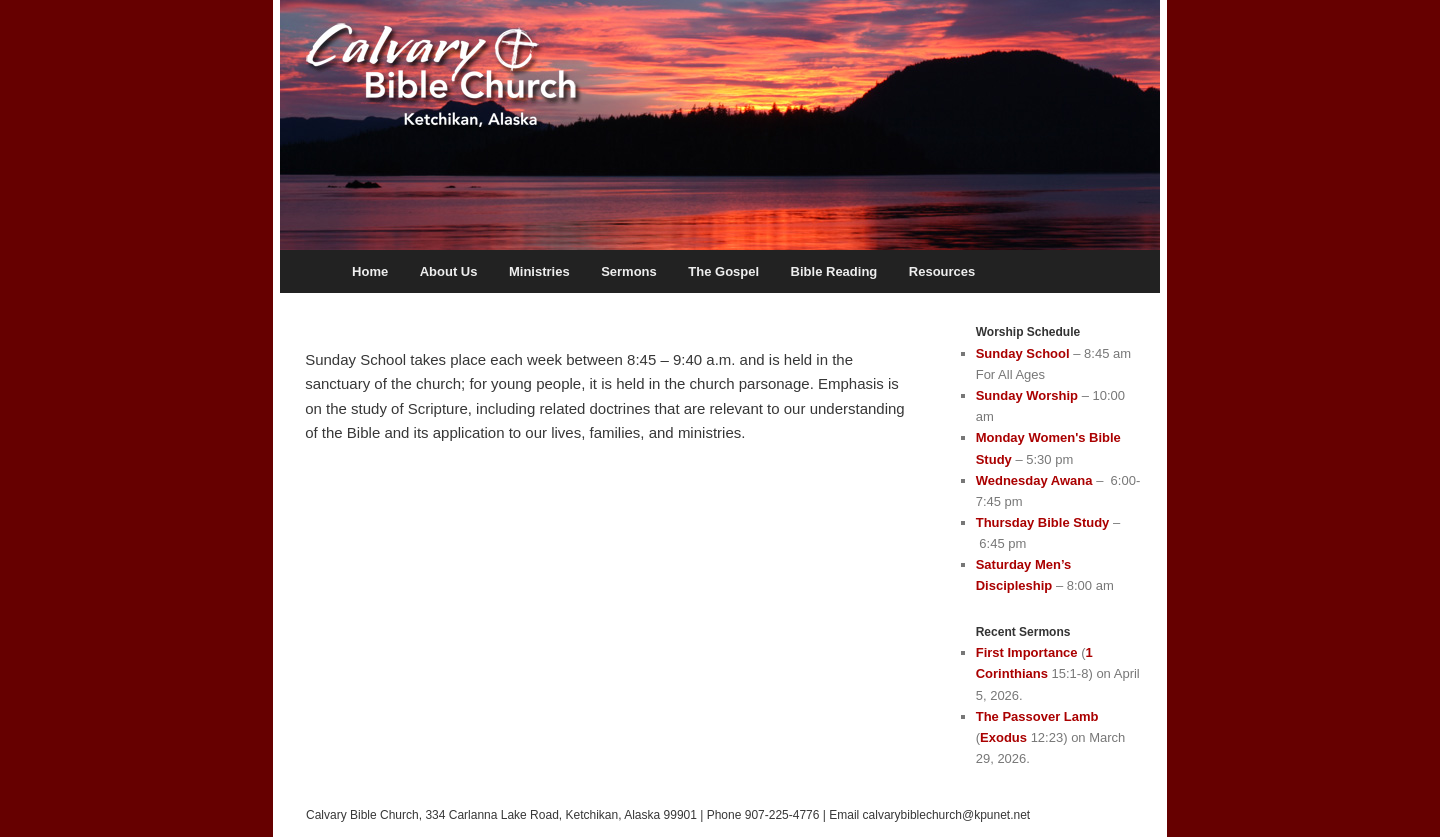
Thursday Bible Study (1043, 522)
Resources (942, 271)
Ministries (539, 271)
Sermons (629, 271)
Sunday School (1023, 353)
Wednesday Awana (1034, 480)
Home (370, 271)
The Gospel (723, 271)
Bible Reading (834, 271)
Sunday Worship (1027, 395)
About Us (449, 271)
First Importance (1027, 652)
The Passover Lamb (1037, 716)
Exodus (1003, 737)
